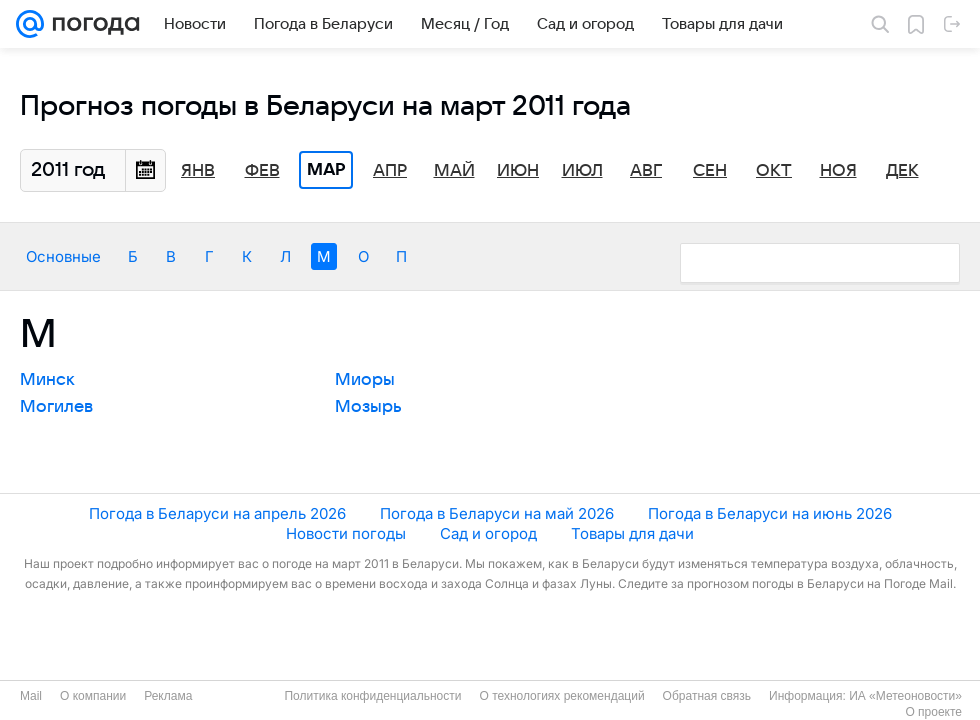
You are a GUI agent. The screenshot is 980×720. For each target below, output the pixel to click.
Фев (262, 171)
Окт (774, 171)
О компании (93, 696)
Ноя (838, 171)
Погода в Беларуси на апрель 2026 (217, 513)
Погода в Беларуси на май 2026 (497, 513)
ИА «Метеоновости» (905, 696)
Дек (902, 171)
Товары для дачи (632, 533)
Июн (518, 171)
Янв (198, 171)
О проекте (933, 712)
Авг (646, 171)
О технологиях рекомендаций (561, 696)
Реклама (168, 696)
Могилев (56, 407)
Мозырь (368, 407)
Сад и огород (488, 533)
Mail (31, 696)
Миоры (365, 380)
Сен (710, 171)
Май (454, 171)
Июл (582, 171)
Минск (47, 380)
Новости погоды (346, 533)
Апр (390, 171)
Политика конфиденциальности (372, 696)
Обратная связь (707, 696)
